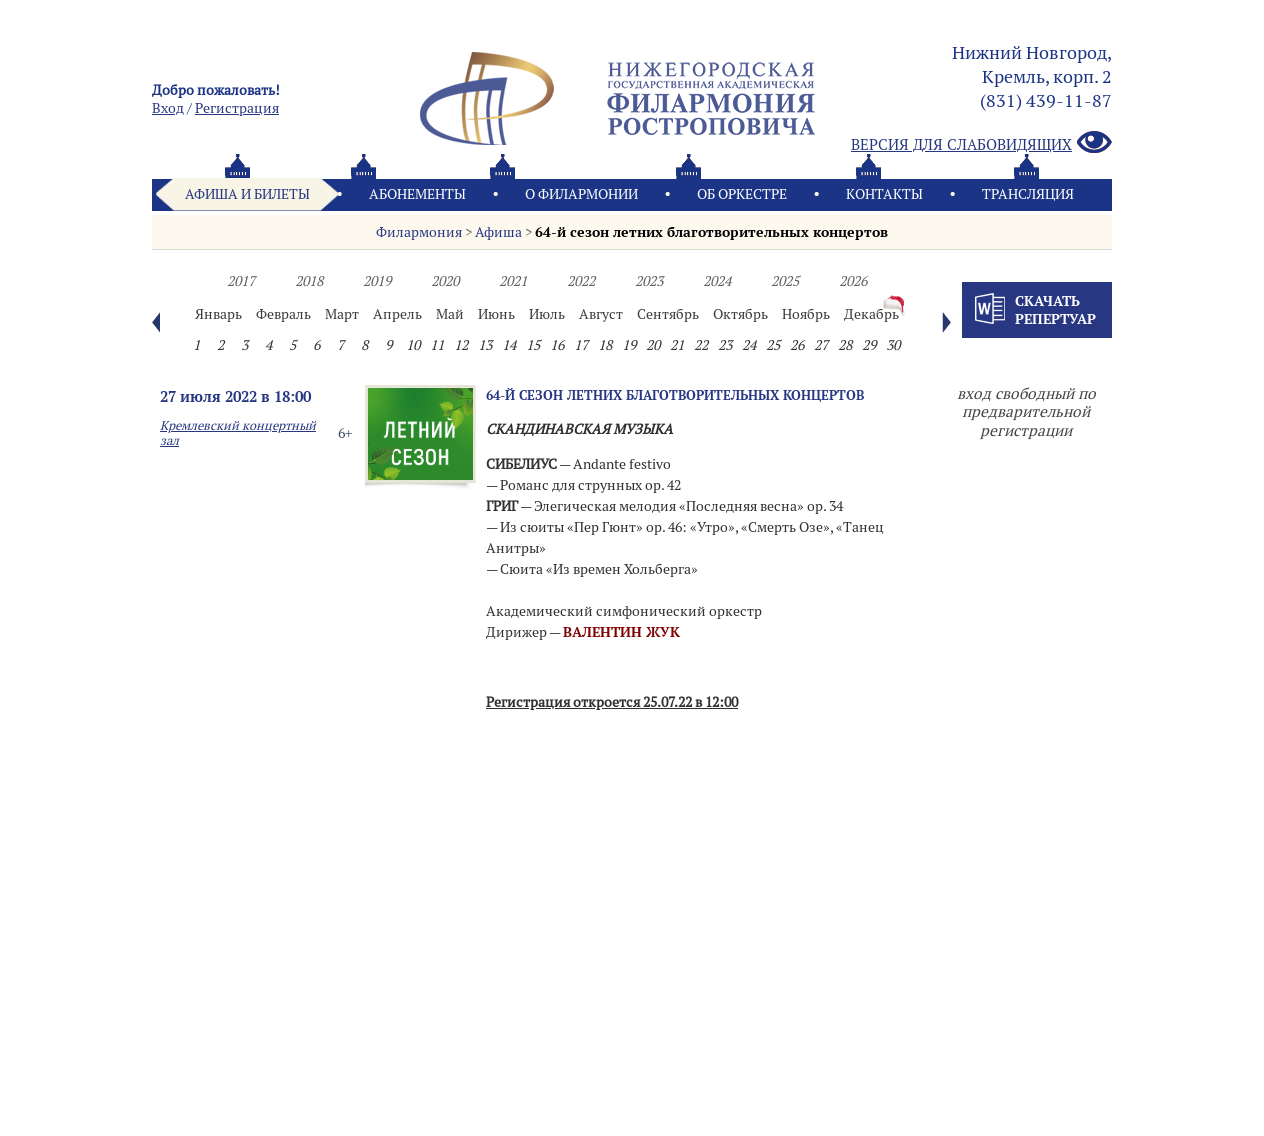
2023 (649, 281)
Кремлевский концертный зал (238, 433)
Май (450, 314)
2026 (853, 281)
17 (581, 345)
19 (629, 345)
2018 (309, 281)
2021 (513, 281)
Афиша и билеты (247, 194)
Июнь (496, 314)
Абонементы (417, 194)
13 (485, 345)
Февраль (283, 314)
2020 (445, 281)
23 (725, 345)
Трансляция (1028, 194)
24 (749, 345)
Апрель (397, 314)
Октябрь (740, 314)
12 (461, 345)
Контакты (884, 194)
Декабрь (871, 314)
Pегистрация (237, 108)
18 (605, 345)
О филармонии (581, 194)
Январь (218, 314)
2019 (377, 281)
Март (342, 314)
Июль (547, 314)
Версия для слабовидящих (981, 143)
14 (509, 345)
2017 (241, 281)
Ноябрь (806, 314)
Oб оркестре (742, 194)
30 (893, 345)
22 (701, 345)
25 (773, 345)
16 (557, 345)
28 (845, 345)
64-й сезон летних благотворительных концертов (711, 232)
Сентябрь (668, 314)
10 (413, 345)
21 (677, 345)
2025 (785, 281)
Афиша (498, 232)
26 (797, 345)
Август (601, 314)
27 (821, 345)
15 (533, 345)
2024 (717, 281)
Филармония (419, 232)
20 (653, 345)
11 (437, 345)
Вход (168, 108)
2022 (581, 281)
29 (869, 345)
